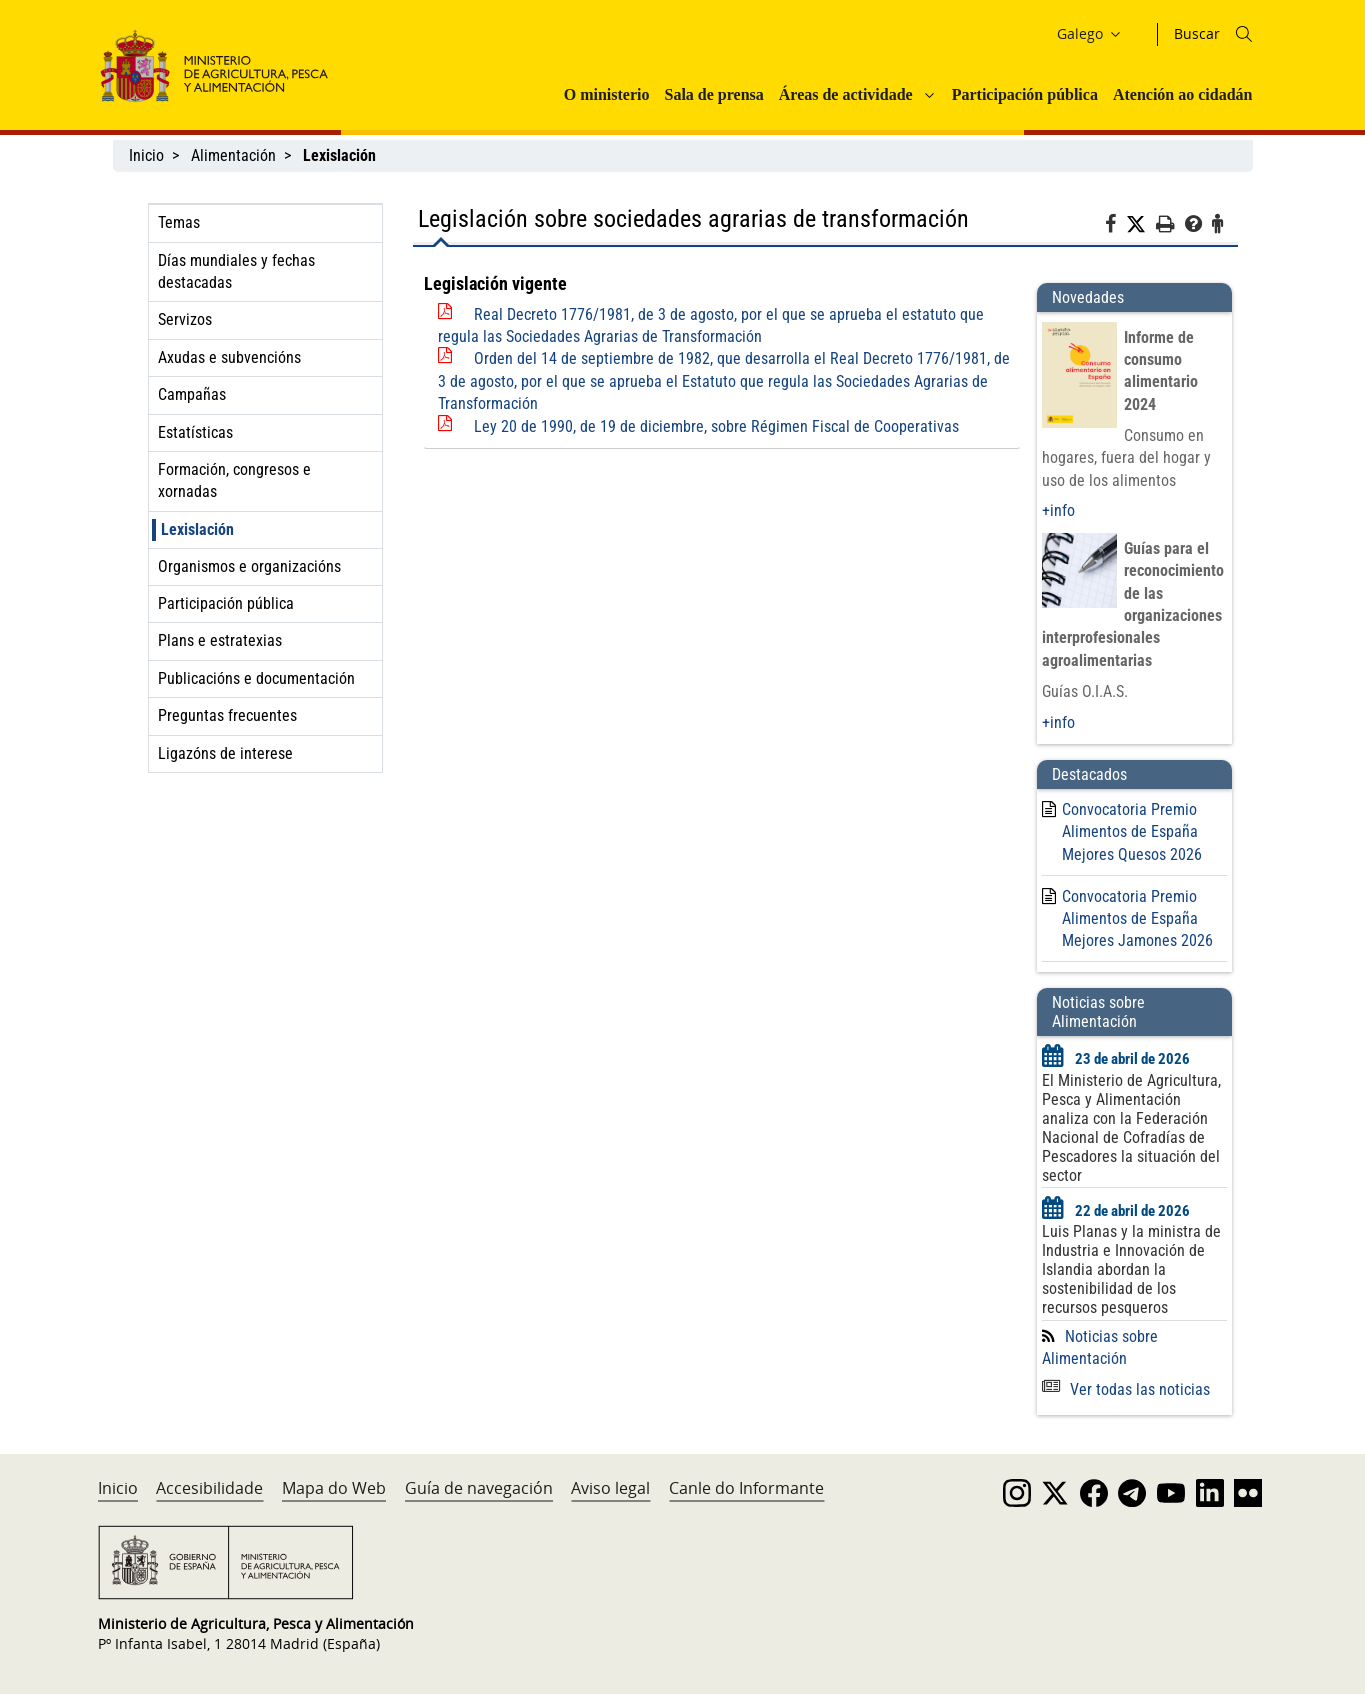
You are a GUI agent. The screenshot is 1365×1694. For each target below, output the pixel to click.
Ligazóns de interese (225, 753)
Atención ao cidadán (1183, 94)
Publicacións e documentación (256, 678)
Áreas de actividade (846, 94)
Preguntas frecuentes (227, 715)
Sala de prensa (713, 94)
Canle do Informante (746, 1488)
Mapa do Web (334, 1488)
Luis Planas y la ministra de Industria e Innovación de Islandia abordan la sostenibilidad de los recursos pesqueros (1131, 1269)
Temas (179, 222)
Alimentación (233, 155)
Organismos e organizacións (249, 566)
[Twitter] (1141, 225)
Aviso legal (610, 1488)
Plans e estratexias (220, 640)
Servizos (185, 319)
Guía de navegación (479, 1488)
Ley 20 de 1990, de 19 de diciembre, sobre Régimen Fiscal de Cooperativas (716, 426)
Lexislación (197, 529)
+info (1058, 510)
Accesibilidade (209, 1488)
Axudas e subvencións (229, 357)
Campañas (192, 394)
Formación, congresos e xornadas (234, 480)
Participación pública (1025, 94)
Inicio (146, 155)
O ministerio (607, 94)
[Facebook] (1115, 227)
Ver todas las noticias (1126, 1389)
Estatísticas (195, 432)
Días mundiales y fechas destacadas (236, 271)
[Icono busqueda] (1244, 34)
